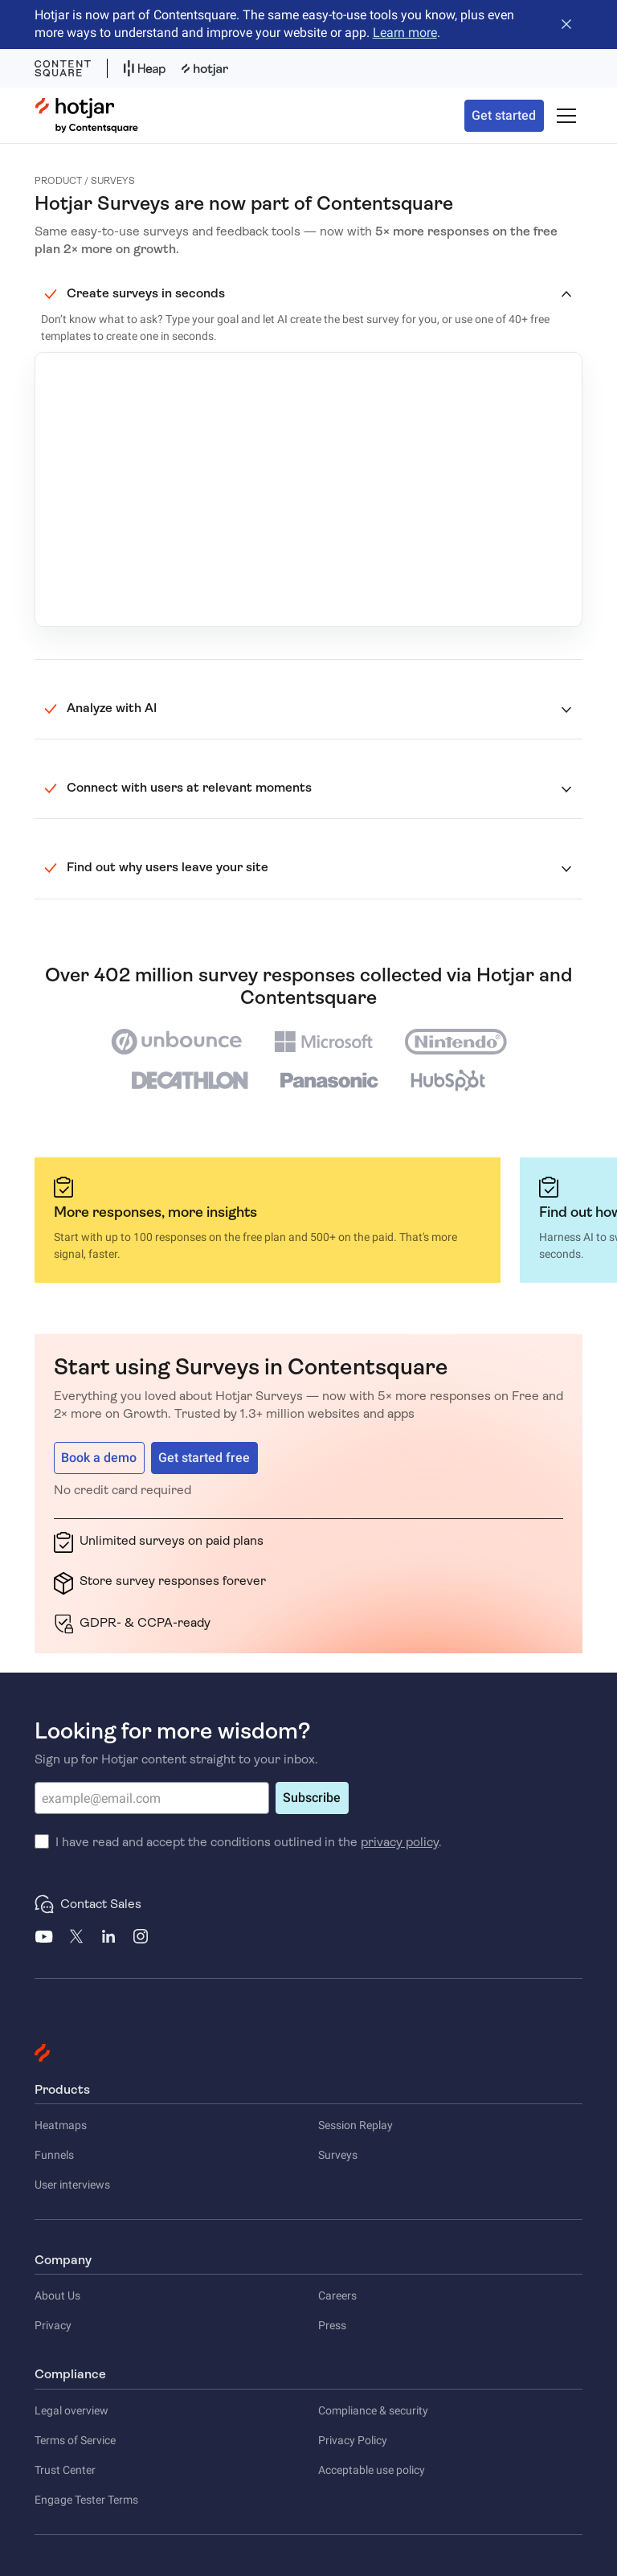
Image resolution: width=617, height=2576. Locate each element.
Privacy (53, 2325)
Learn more (405, 32)
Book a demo (99, 1457)
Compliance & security (373, 2410)
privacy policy (400, 1841)
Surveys (338, 2154)
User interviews (72, 2184)
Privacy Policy (352, 2440)
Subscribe (312, 1797)
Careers (337, 2295)
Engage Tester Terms (86, 2499)
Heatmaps (61, 2125)
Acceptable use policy (371, 2469)
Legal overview (71, 2410)
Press (332, 2325)
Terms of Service (75, 2440)
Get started (504, 115)
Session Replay (355, 2125)
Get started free (204, 1457)
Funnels (54, 2154)
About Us (57, 2295)
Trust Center (65, 2469)
